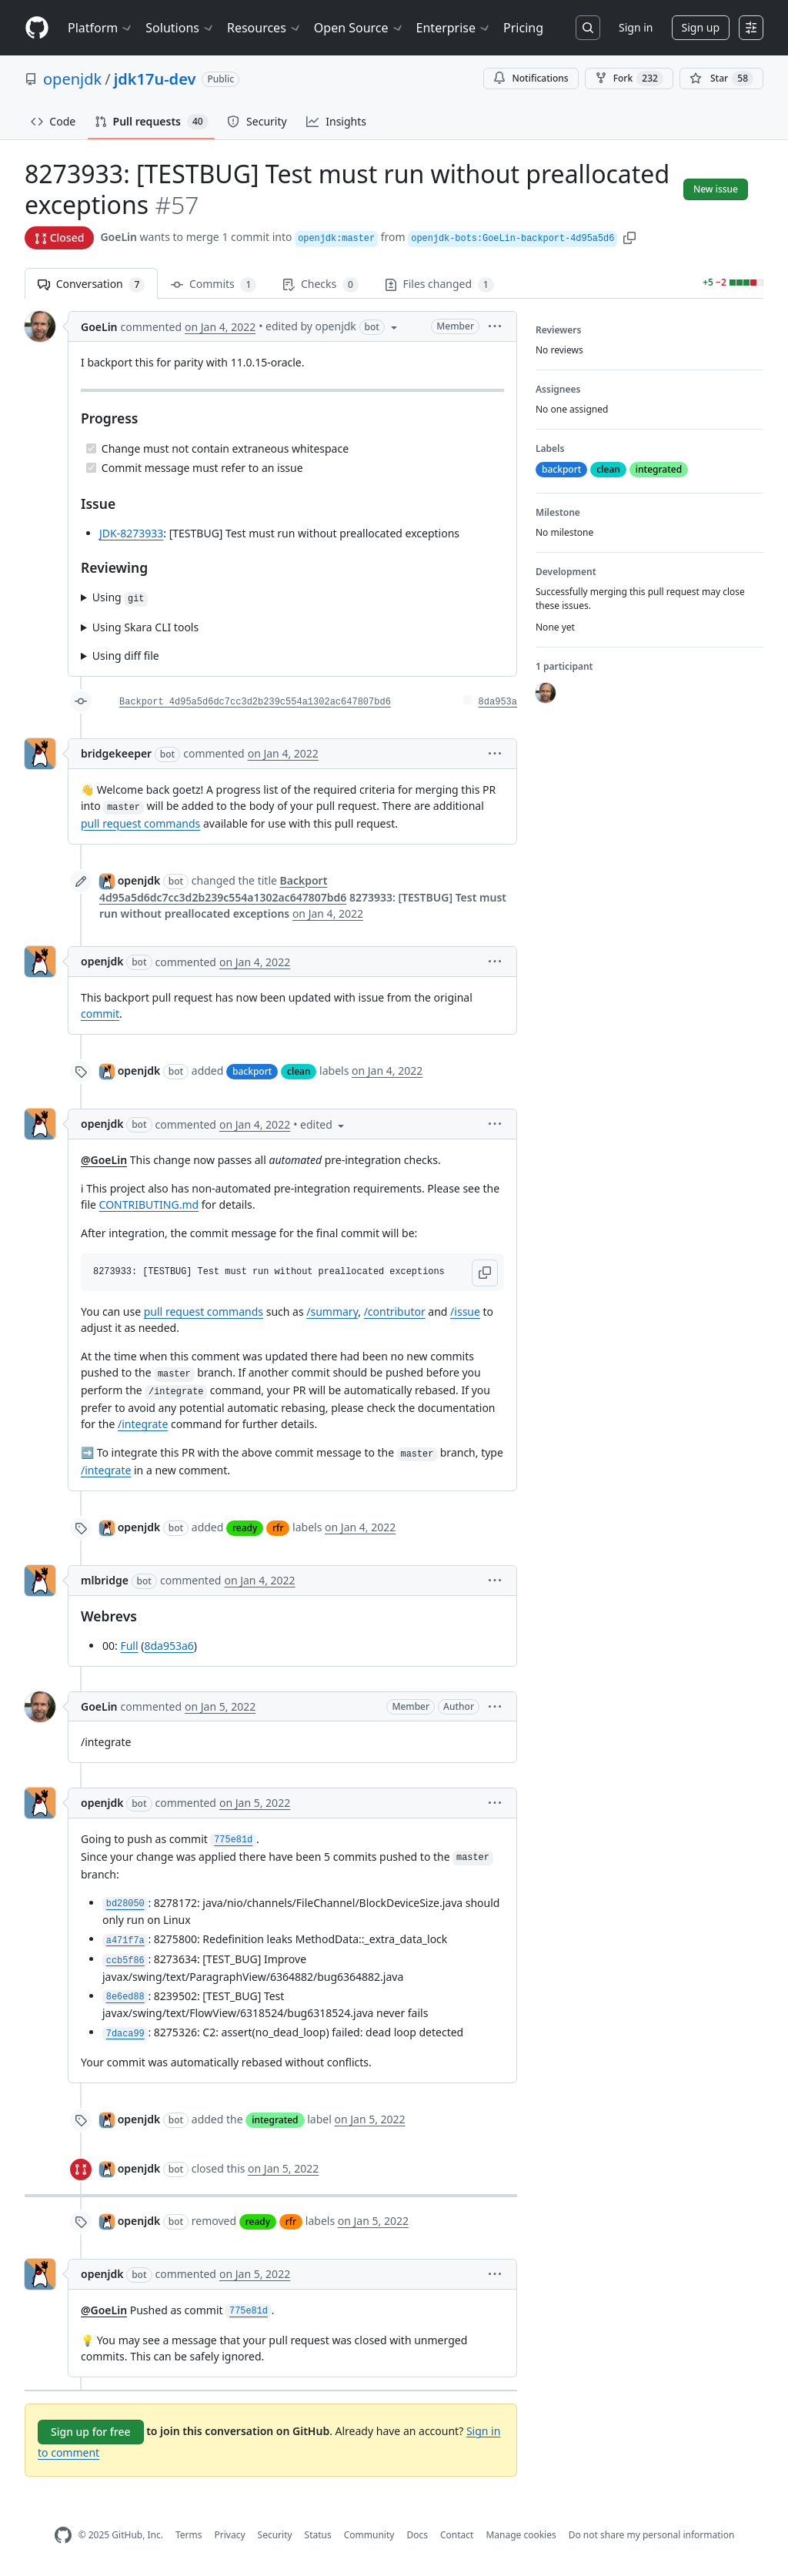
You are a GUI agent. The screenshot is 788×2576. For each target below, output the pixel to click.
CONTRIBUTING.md (149, 1204)
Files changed (439, 284)
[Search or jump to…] (587, 27)
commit (100, 1013)
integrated (275, 2119)
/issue (465, 1311)
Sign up (701, 27)
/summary (332, 1311)
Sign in (636, 27)
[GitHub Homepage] (63, 2535)
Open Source (359, 27)
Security (275, 2534)
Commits (213, 284)
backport (252, 1071)
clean (298, 1071)
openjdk (72, 79)
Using (120, 598)
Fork (629, 78)
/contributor (395, 1311)
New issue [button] (715, 189)
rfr (277, 1527)
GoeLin (118, 236)
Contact (456, 2534)
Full (129, 1645)
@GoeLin (104, 1160)
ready (244, 1527)
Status (318, 2534)
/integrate (143, 1424)
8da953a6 (168, 1645)
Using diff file (125, 655)
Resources (264, 27)
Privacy (230, 2534)
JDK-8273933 (131, 533)
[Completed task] (91, 448)
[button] (629, 237)
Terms (188, 2534)
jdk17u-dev (155, 79)
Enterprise (453, 27)
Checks (320, 284)
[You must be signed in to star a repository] (721, 78)
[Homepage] (37, 28)
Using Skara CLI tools (145, 627)
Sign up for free (91, 2431)
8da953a (498, 702)
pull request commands (140, 823)
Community (369, 2534)
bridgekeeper (116, 753)
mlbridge (105, 1580)
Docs (417, 2534)
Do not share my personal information (652, 2534)
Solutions (180, 27)
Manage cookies (521, 2534)
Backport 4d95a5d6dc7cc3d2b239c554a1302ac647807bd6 (255, 702)
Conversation (91, 284)
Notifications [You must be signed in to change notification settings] (530, 78)
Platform (100, 27)
